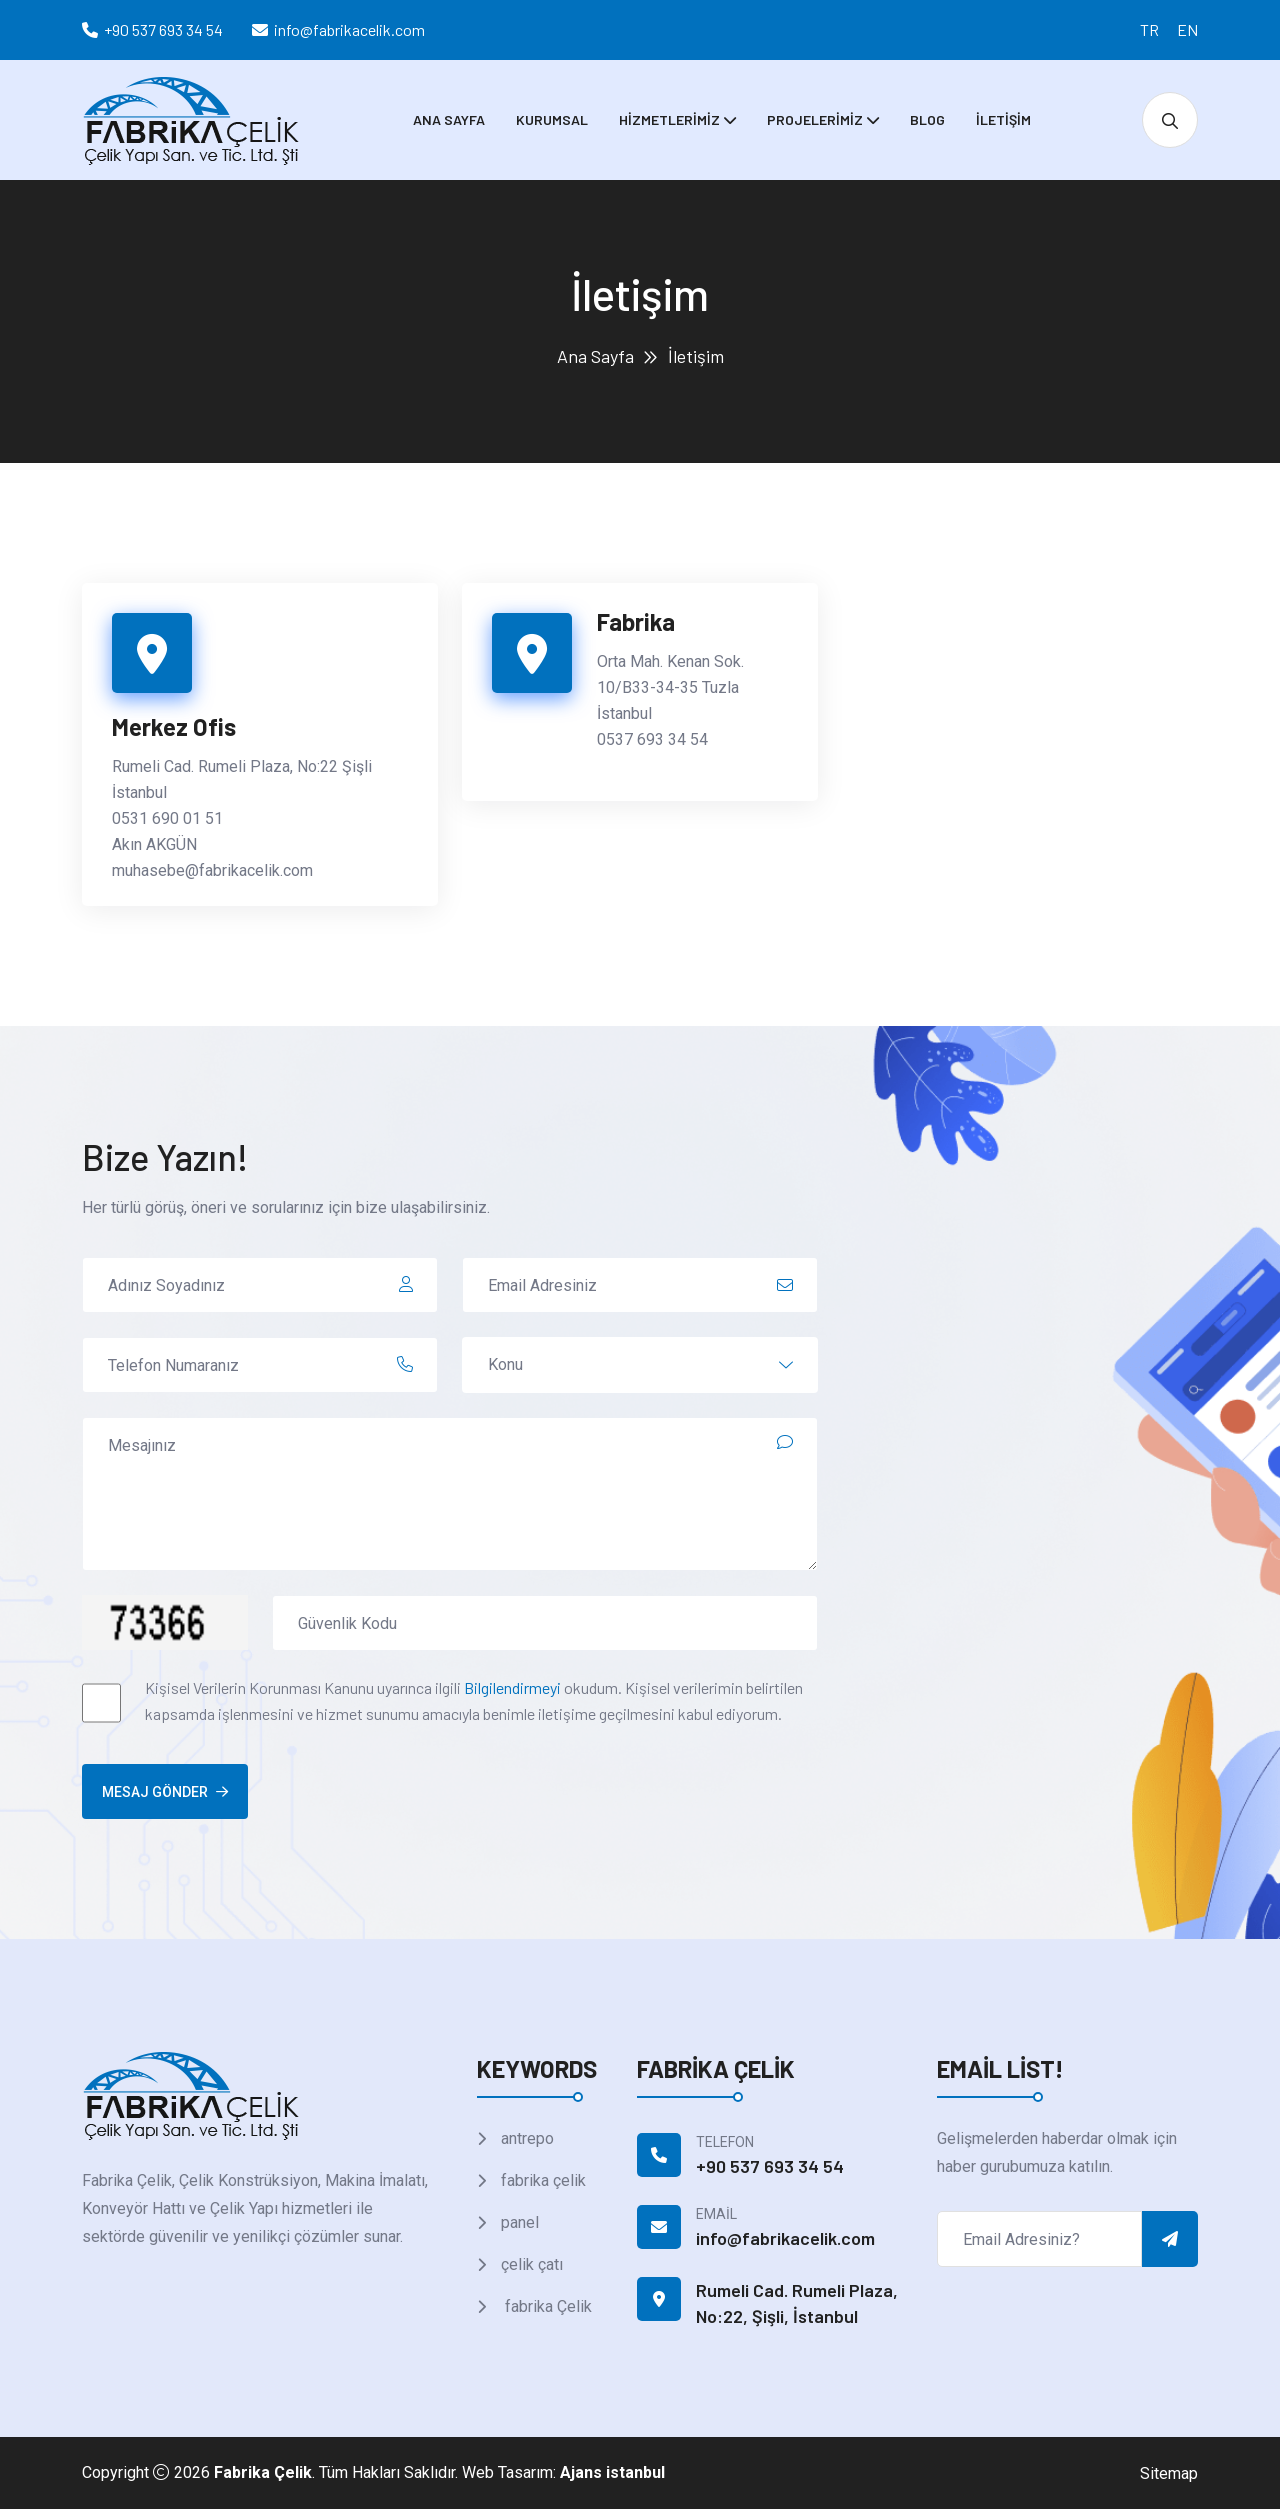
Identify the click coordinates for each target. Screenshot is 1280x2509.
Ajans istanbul (612, 2472)
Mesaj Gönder (165, 1792)
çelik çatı (530, 2264)
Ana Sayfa (449, 119)
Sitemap (1169, 2473)
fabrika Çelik (544, 2306)
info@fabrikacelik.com (349, 29)
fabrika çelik (541, 2180)
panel (518, 2222)
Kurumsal (552, 119)
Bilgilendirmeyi (512, 1687)
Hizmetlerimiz (669, 119)
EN (1187, 29)
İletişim (1003, 119)
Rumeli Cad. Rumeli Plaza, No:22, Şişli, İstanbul (797, 2303)
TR (1149, 29)
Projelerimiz (815, 119)
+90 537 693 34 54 (163, 29)
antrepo (525, 2138)
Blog (927, 119)
